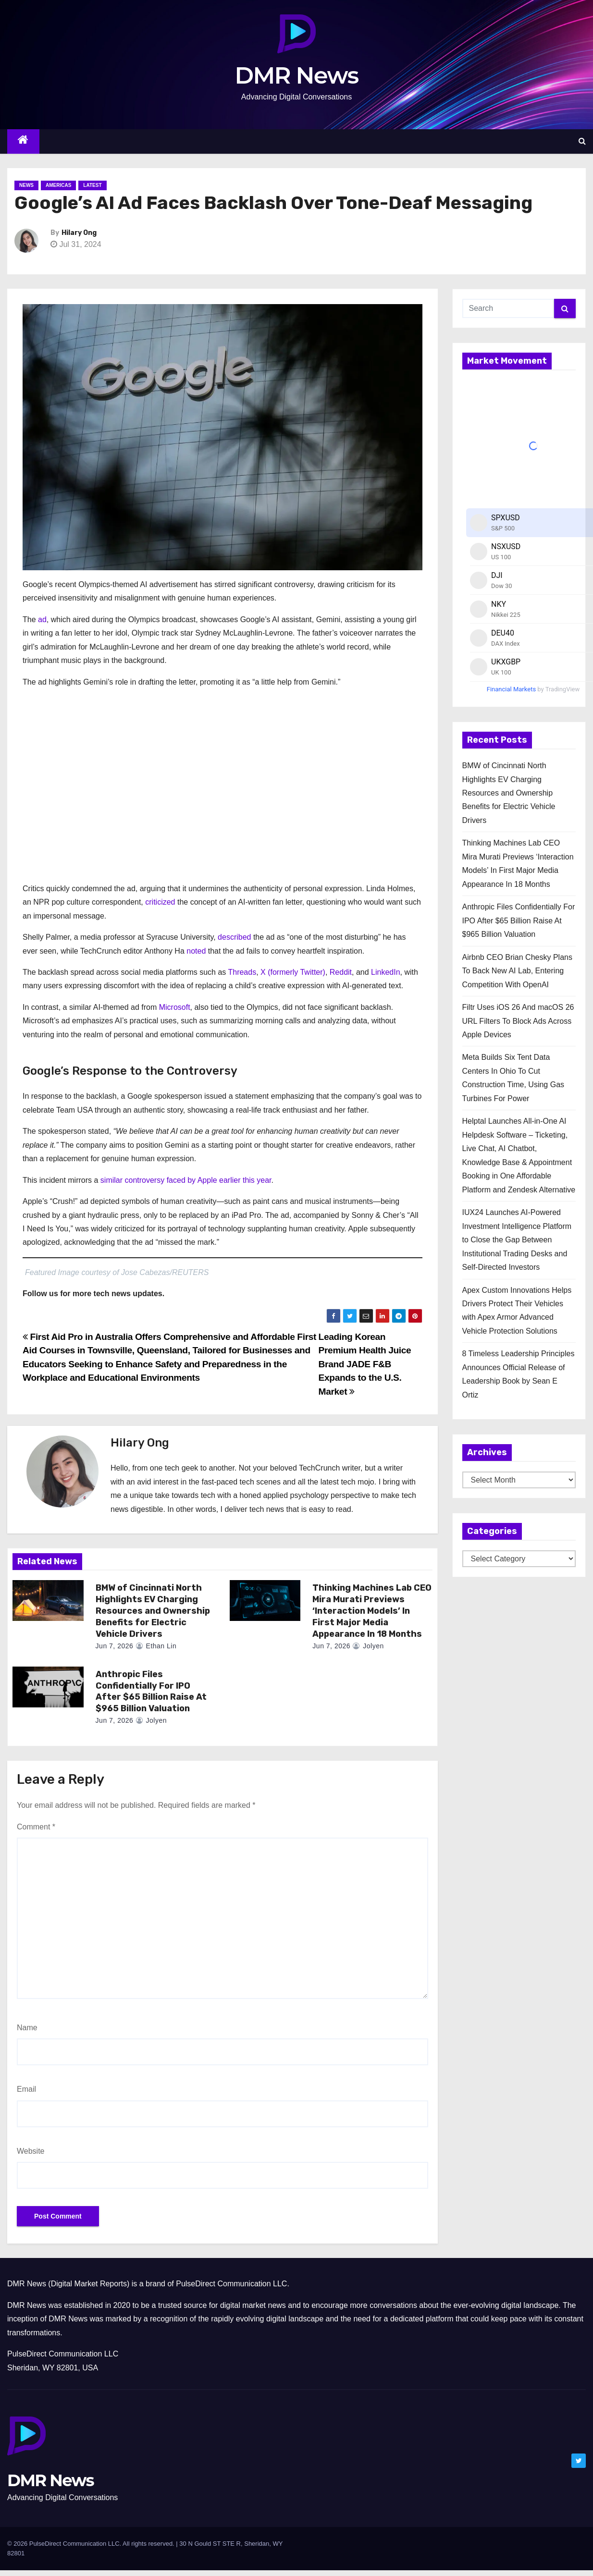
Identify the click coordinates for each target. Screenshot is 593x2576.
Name (27, 2028)
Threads (242, 972)
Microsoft (174, 1007)
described (234, 937)
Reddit (341, 972)
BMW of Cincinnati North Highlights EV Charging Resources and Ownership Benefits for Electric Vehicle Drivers (153, 1610)
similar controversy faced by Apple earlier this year (186, 1180)
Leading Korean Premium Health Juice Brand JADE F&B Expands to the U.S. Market (365, 1364)
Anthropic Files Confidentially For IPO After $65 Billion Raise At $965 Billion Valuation (151, 1691)
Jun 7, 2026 (115, 1646)
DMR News (296, 75)
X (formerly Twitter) (292, 972)
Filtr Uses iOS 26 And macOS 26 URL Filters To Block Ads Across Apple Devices (518, 1021)
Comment (36, 1827)
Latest (92, 185)
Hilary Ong (79, 233)
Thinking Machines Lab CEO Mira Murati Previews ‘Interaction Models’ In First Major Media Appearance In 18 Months (372, 1610)
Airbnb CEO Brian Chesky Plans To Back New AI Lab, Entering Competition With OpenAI (517, 971)
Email (26, 2089)
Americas (58, 185)
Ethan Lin (156, 1646)
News (26, 185)
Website (31, 2151)
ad (42, 619)
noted (196, 951)
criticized (160, 902)
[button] (582, 141)
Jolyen (367, 1646)
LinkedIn (385, 972)
